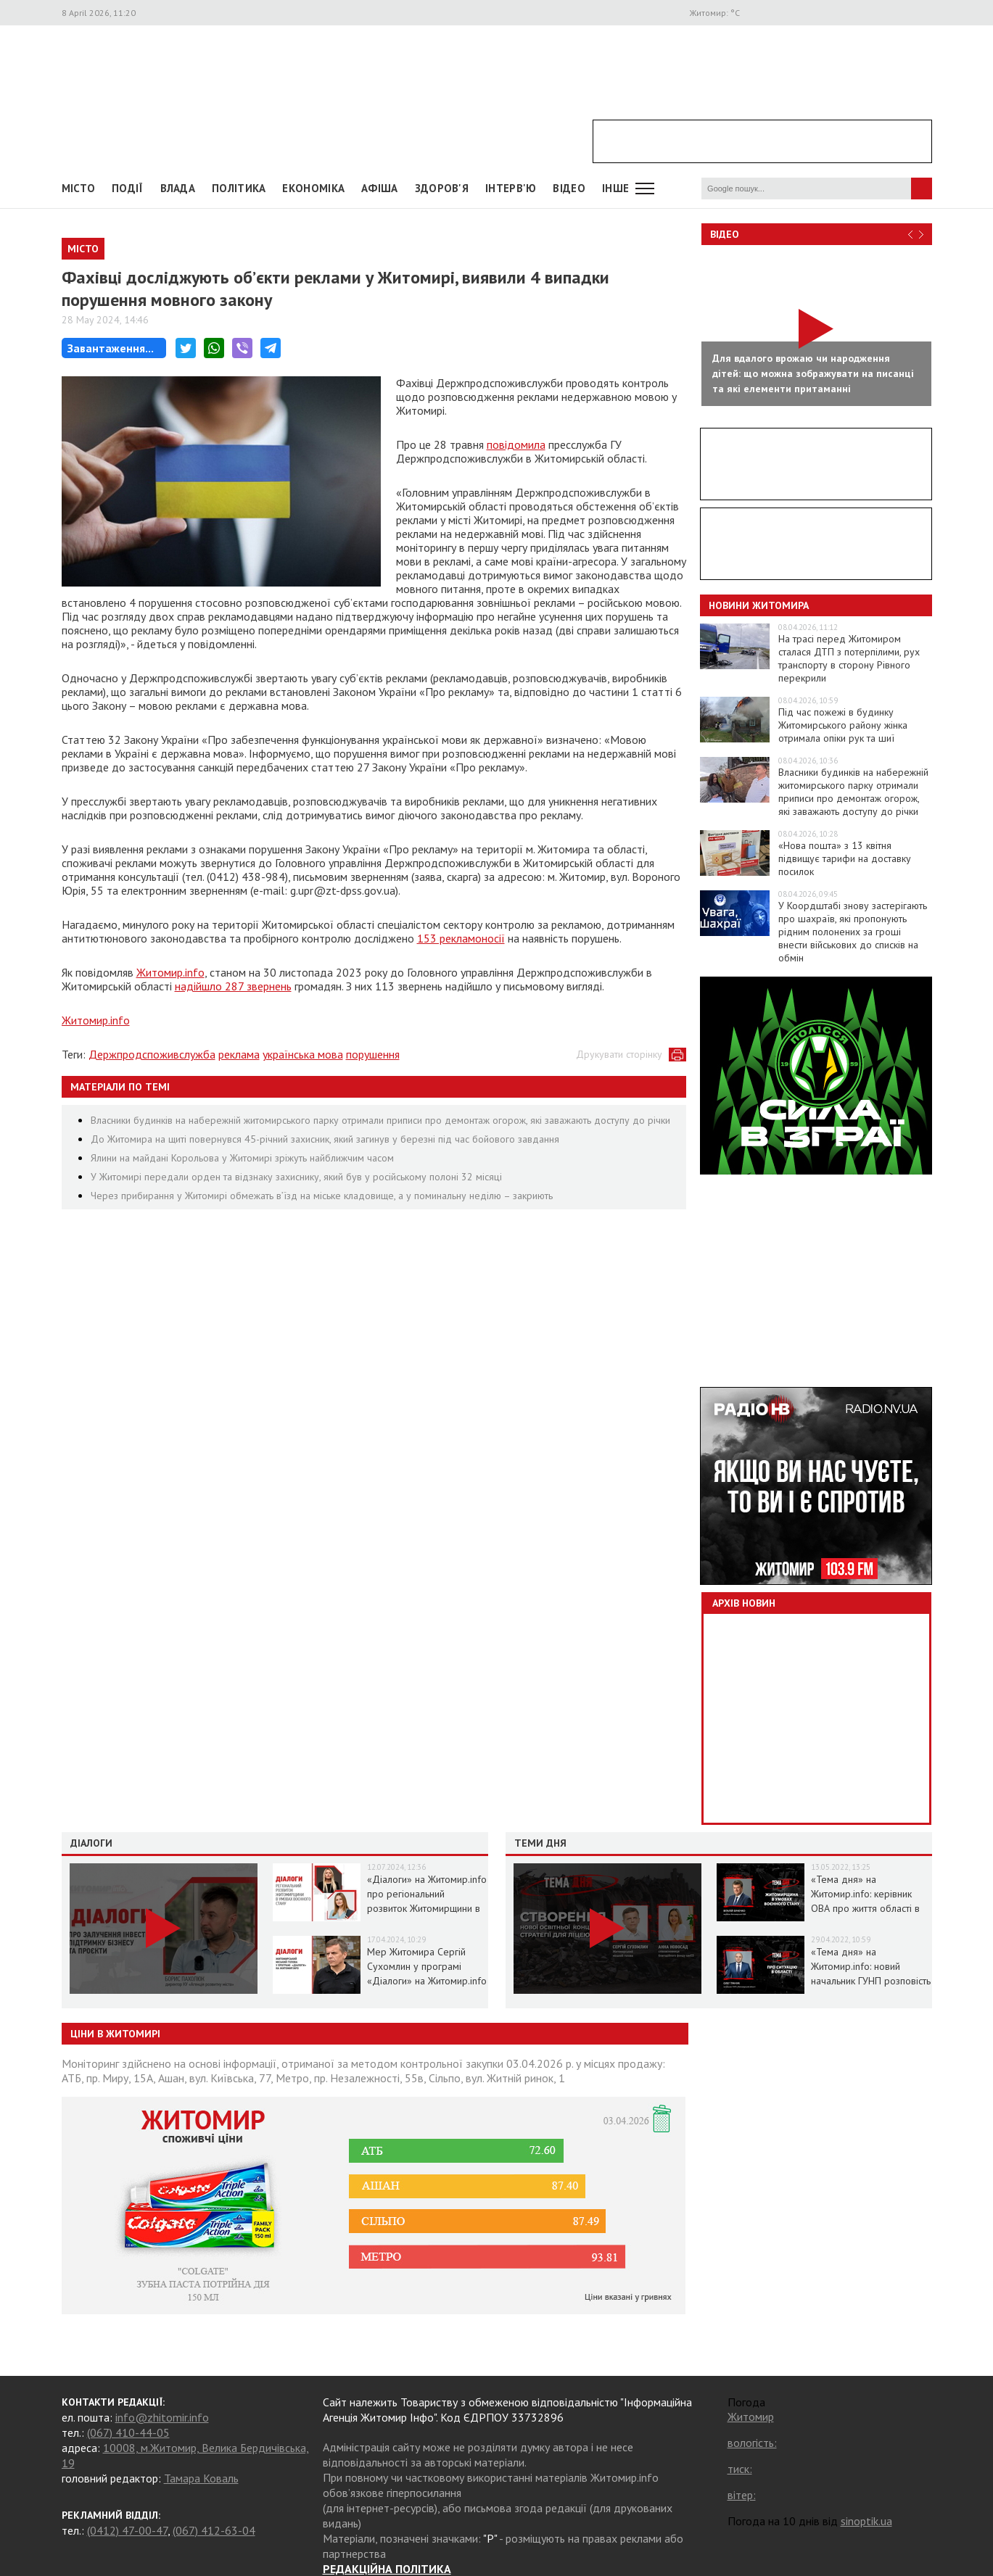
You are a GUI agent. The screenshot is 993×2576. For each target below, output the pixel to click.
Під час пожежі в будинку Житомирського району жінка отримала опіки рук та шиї (842, 725)
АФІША (379, 188)
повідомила (516, 444)
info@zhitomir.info (162, 2417)
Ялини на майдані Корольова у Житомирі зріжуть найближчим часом (242, 1157)
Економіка (313, 188)
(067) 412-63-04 (214, 2530)
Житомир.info (170, 972)
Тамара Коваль (201, 2478)
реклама (239, 1054)
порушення (373, 1054)
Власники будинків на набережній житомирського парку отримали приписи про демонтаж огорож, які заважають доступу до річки (380, 1120)
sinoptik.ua (866, 2521)
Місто (79, 188)
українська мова (303, 1054)
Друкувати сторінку (619, 1054)
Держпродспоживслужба (151, 1054)
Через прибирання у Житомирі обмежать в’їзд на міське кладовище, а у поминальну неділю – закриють (322, 1195)
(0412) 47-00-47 (127, 2530)
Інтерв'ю (510, 188)
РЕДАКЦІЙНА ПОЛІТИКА (387, 2568)
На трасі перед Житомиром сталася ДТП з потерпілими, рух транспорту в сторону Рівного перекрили (849, 658)
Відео (724, 234)
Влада (178, 188)
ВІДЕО (569, 188)
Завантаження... (110, 348)
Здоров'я (442, 188)
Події (128, 188)
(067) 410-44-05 (128, 2432)
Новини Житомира (759, 605)
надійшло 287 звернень (233, 986)
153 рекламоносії (461, 938)
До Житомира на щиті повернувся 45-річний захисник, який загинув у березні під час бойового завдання (325, 1139)
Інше (615, 188)
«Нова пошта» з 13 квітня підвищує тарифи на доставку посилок (844, 858)
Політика (238, 188)
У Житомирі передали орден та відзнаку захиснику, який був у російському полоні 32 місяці (296, 1176)
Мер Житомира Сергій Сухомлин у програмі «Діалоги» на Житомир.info (427, 1966)
